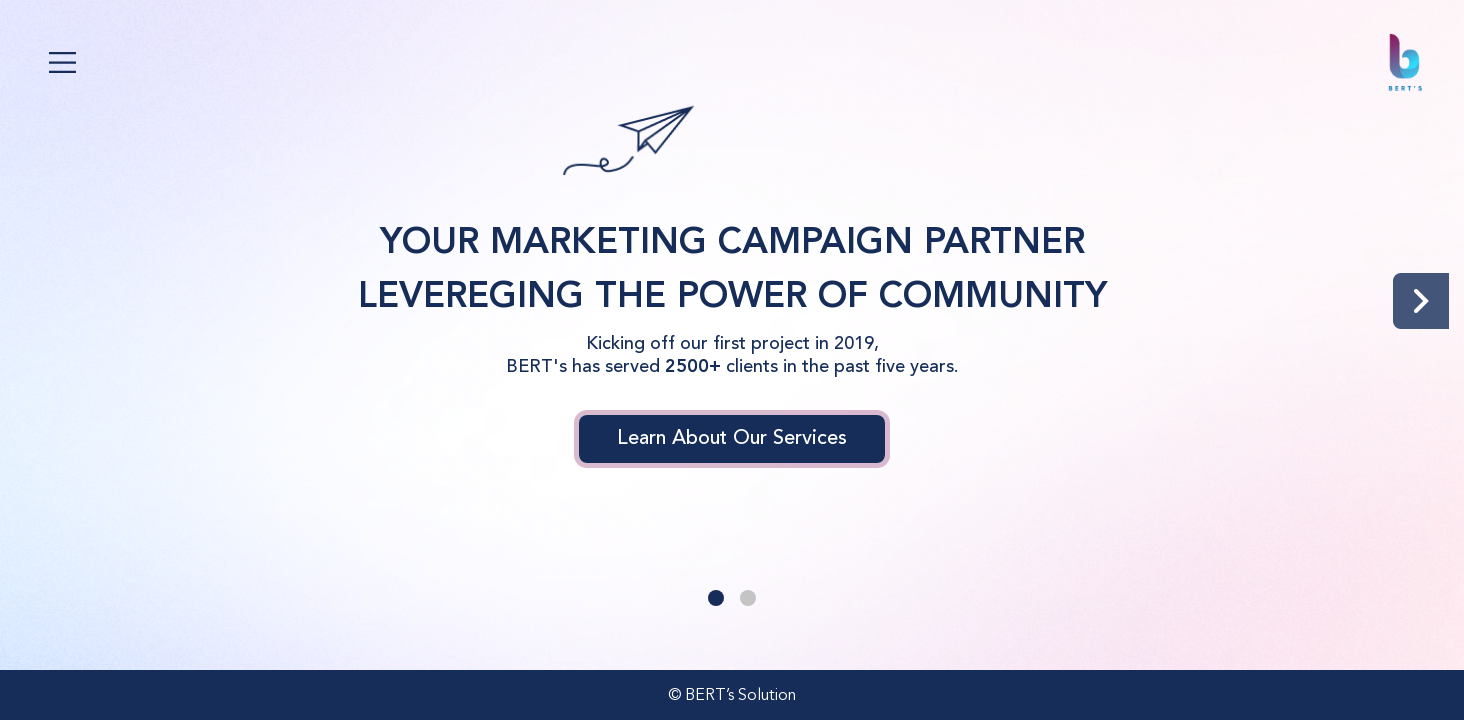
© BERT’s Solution (732, 696)
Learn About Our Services (732, 439)
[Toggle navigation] (62, 62)
